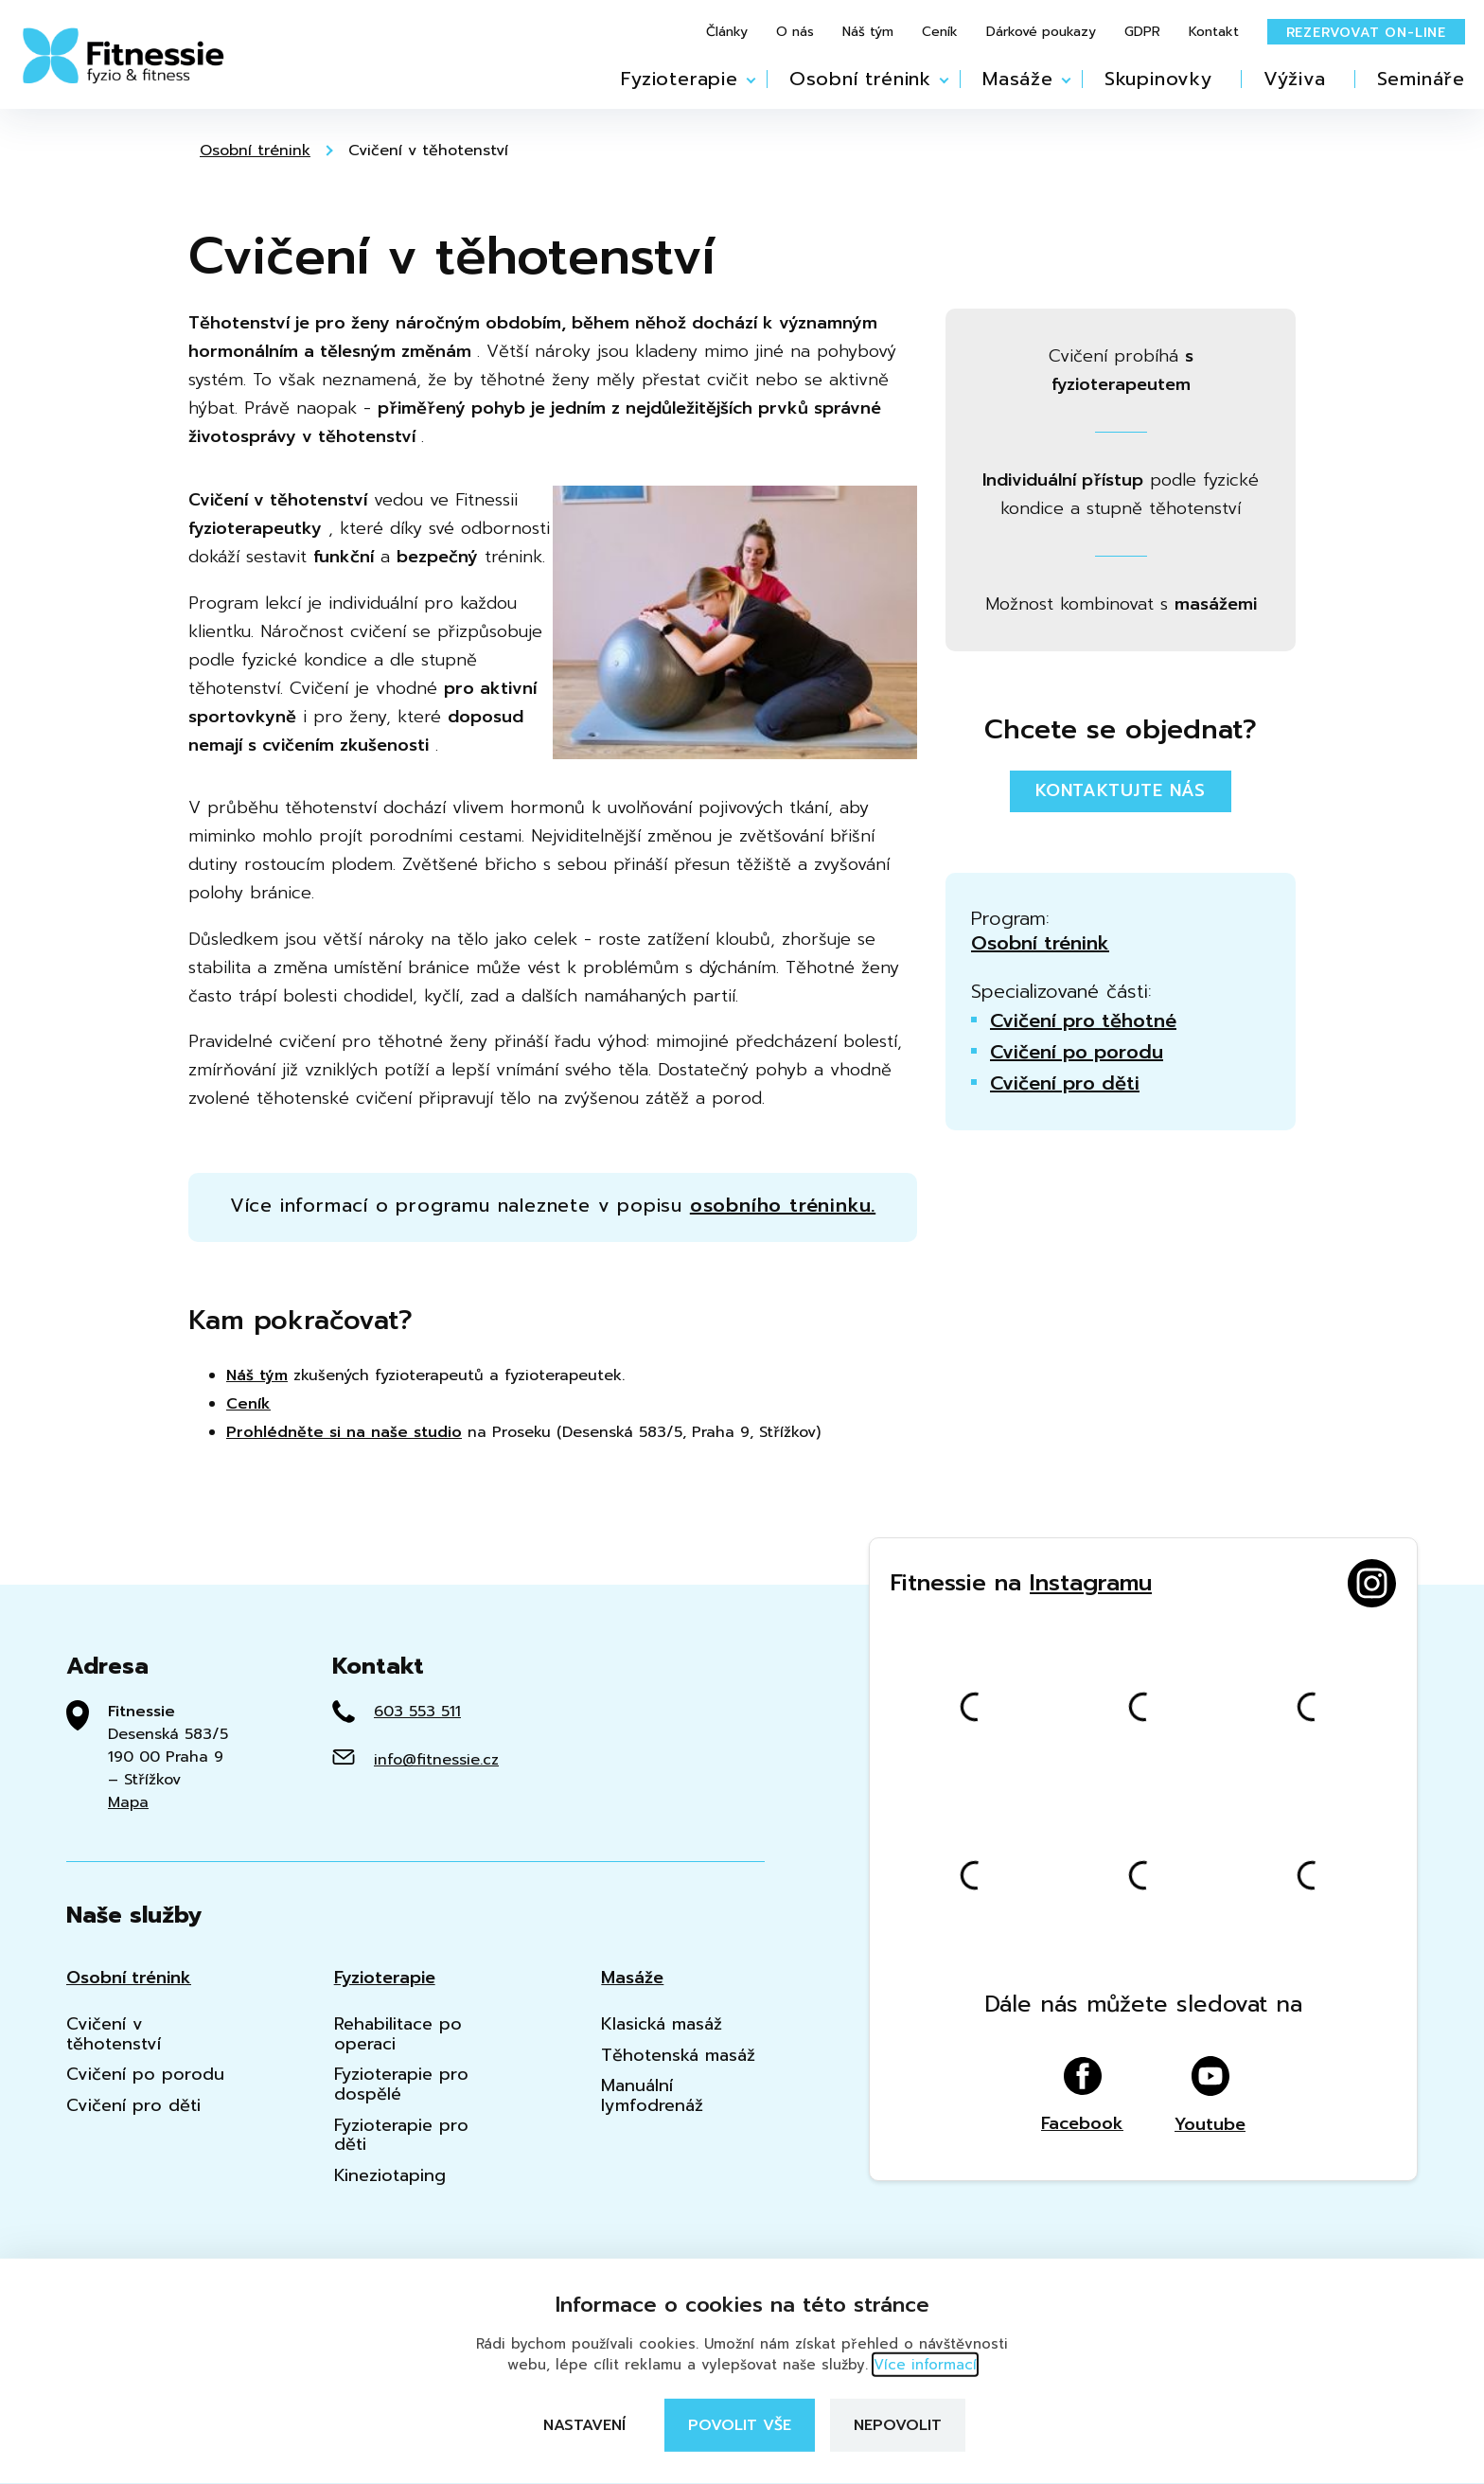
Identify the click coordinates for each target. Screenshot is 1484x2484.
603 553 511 (417, 1711)
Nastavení (584, 2425)
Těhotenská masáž (678, 2056)
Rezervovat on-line (1366, 33)
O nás (795, 32)
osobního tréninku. (782, 1205)
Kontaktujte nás (1120, 790)
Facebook (1082, 2095)
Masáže (1017, 79)
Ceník (940, 32)
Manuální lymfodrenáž (652, 2095)
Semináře (1421, 79)
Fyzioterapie (679, 79)
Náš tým (867, 32)
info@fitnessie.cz (436, 1759)
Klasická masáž (661, 2024)
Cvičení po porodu (1076, 1052)
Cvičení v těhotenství (428, 150)
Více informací (925, 2364)
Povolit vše (739, 2425)
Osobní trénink (860, 79)
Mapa (128, 1802)
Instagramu (1091, 1583)
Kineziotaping (390, 2176)
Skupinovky (1158, 79)
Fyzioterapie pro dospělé (401, 2084)
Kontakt (1214, 32)
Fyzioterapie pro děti (401, 2135)
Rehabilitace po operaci (398, 2033)
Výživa (1294, 79)
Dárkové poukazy (1041, 32)
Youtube (1210, 2095)
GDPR (1142, 32)
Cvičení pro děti (1065, 1083)
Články (727, 32)
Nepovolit (898, 2425)
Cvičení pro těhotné (1083, 1020)
